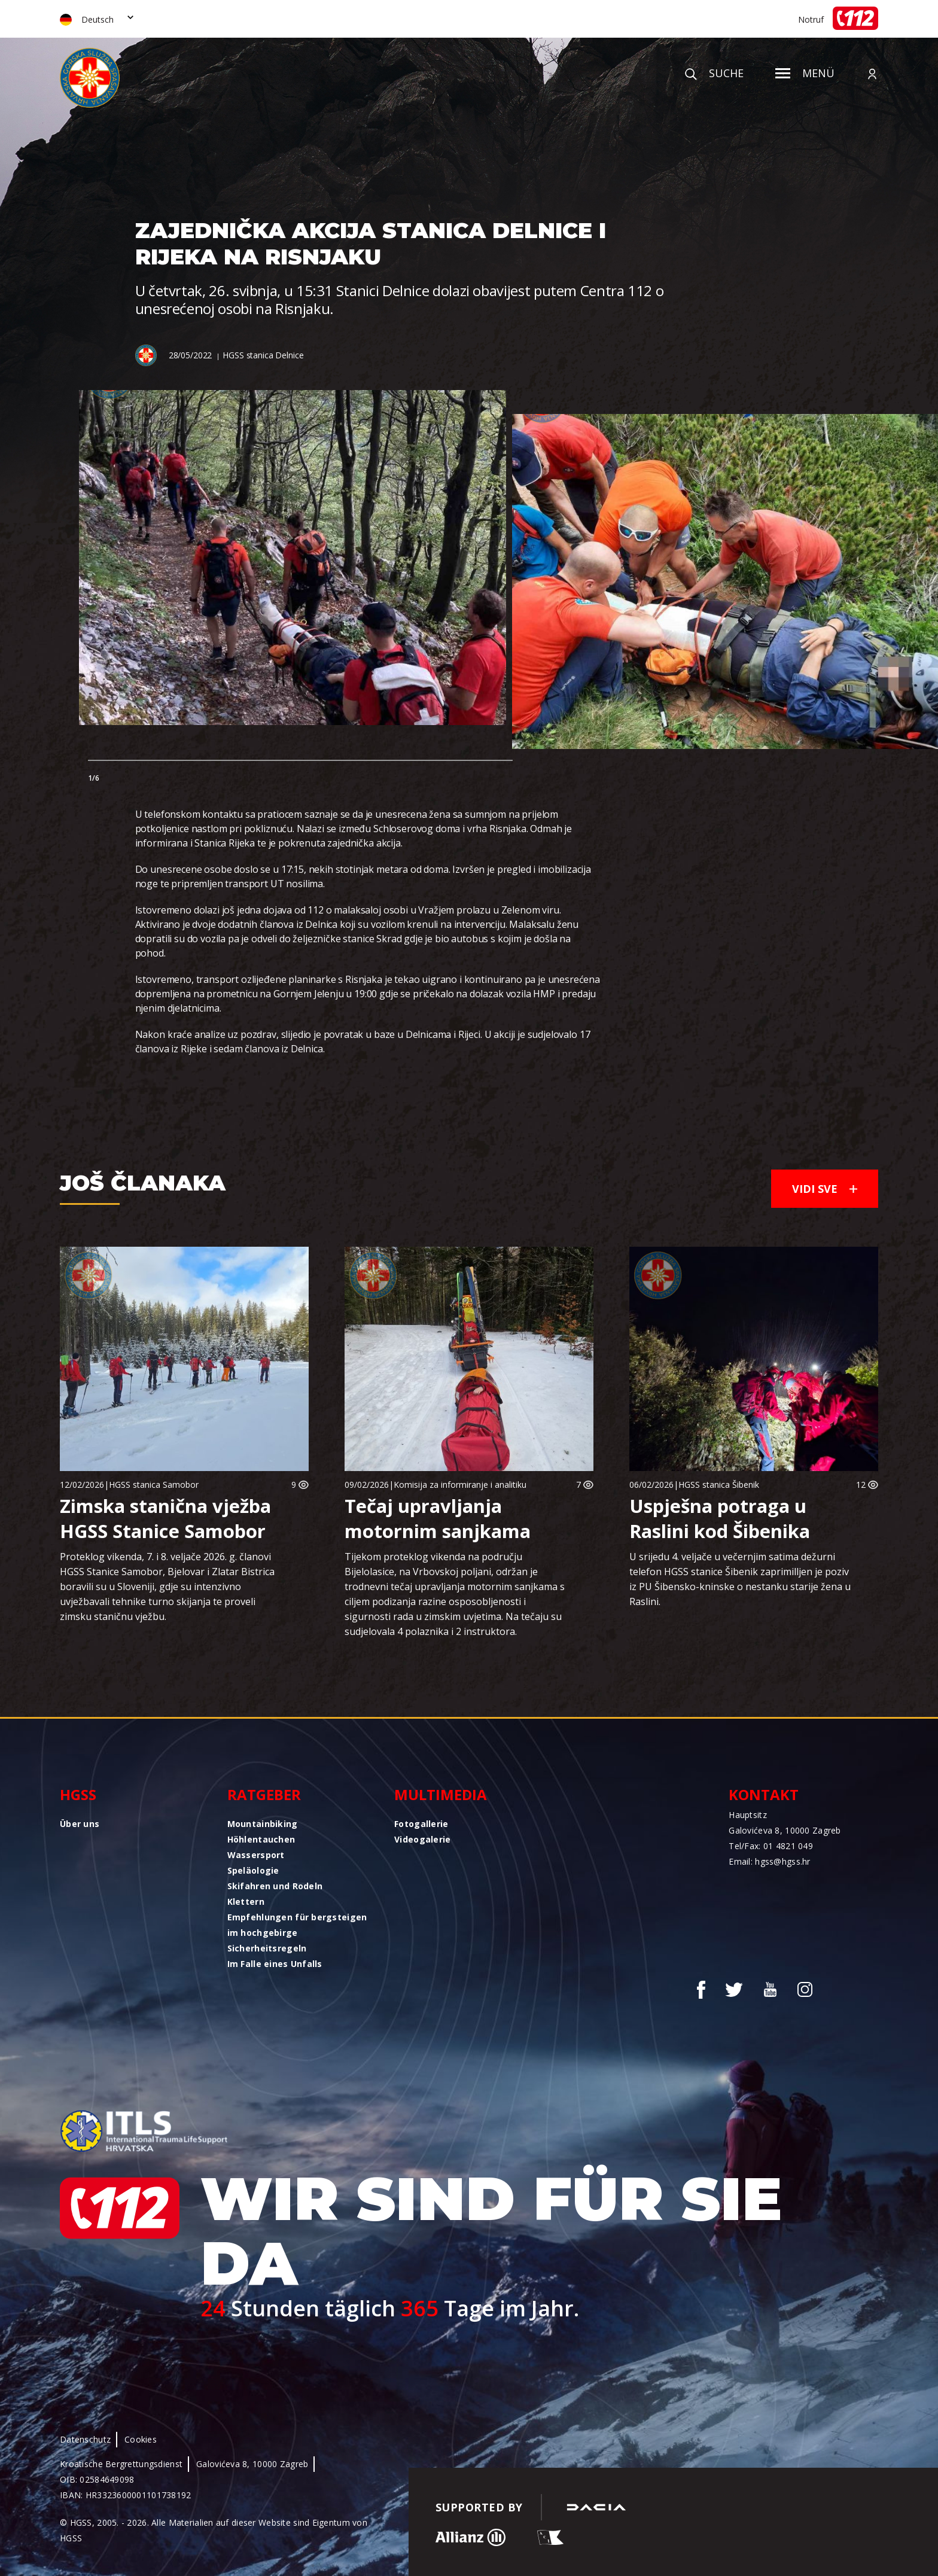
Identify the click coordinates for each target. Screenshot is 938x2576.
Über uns (79, 1823)
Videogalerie (422, 1839)
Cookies (140, 2439)
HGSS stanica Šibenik (718, 1484)
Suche (714, 73)
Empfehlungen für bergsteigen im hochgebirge (297, 1924)
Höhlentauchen (261, 1839)
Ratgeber (264, 1794)
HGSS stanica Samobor (154, 1484)
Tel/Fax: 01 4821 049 (771, 1846)
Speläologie (253, 1870)
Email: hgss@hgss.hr (769, 1861)
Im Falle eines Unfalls (274, 1963)
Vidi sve (824, 1189)
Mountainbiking (262, 1823)
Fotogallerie (421, 1823)
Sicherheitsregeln (267, 1948)
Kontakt (764, 1794)
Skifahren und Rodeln (275, 1886)
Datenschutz (85, 2439)
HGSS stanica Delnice (263, 355)
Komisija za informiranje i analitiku (460, 1484)
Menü (805, 73)
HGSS (78, 1794)
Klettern (245, 1901)
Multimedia (440, 1794)
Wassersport (256, 1855)
